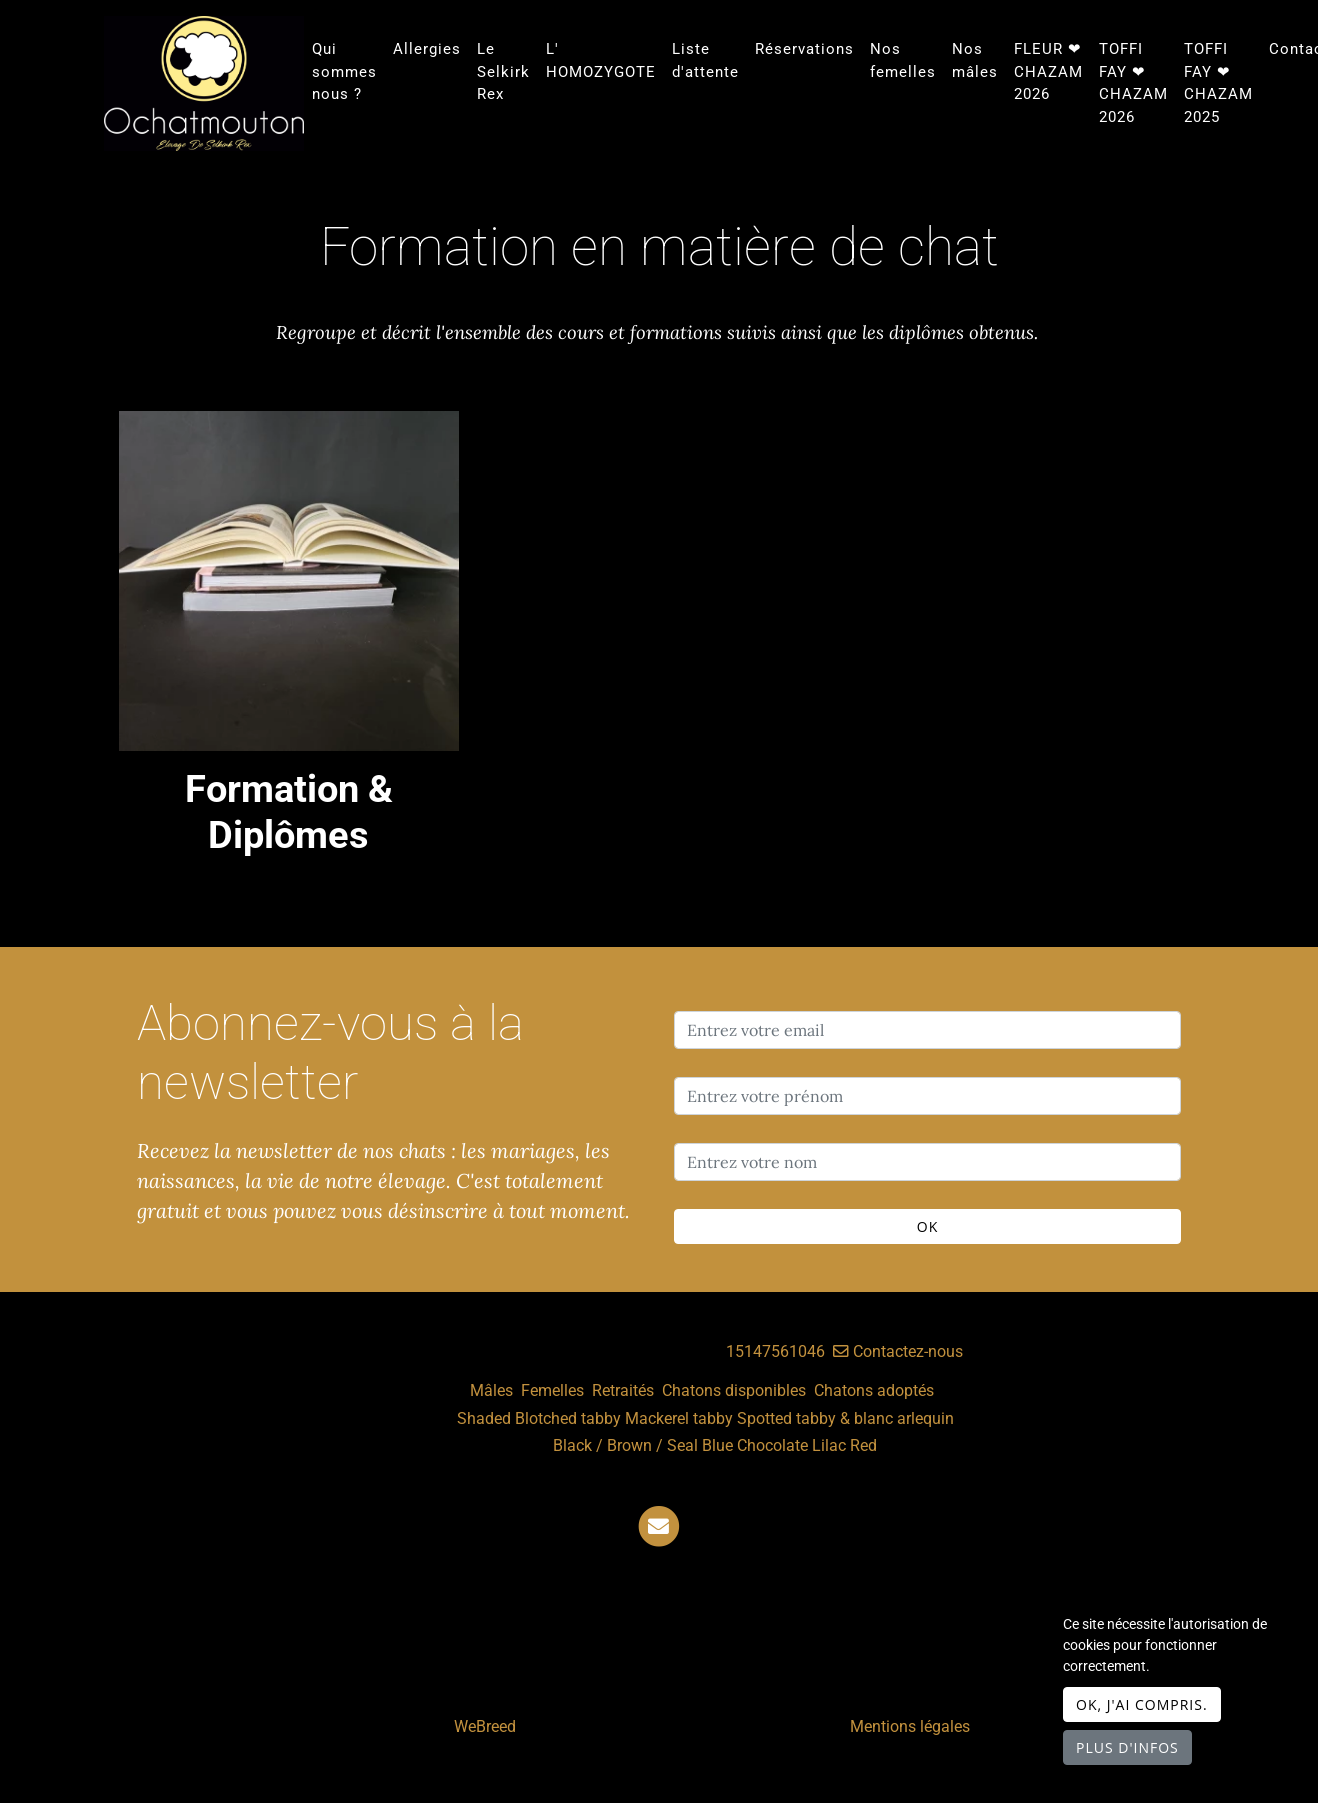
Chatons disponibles (734, 1390)
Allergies (427, 49)
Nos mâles (975, 60)
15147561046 (775, 1351)
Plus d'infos (1127, 1747)
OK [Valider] (927, 1226)
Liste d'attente (705, 60)
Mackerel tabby (679, 1418)
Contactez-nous (898, 1351)
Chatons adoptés (874, 1390)
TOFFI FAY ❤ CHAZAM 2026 (1133, 83)
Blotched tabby (568, 1418)
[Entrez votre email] (927, 1030)
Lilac (829, 1445)
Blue (717, 1445)
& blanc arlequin (897, 1418)
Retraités (623, 1390)
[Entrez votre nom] (927, 1162)
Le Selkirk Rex (503, 71)
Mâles (491, 1390)
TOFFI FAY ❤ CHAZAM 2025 (1218, 83)
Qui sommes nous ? (344, 71)
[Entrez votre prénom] (927, 1096)
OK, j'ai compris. (1142, 1704)
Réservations (804, 49)
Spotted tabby (786, 1418)
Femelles (552, 1390)
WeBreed (485, 1726)
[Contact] (659, 1525)
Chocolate (772, 1445)
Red (863, 1445)
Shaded (484, 1418)
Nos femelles (903, 60)
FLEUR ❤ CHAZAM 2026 (1048, 71)
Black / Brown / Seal (625, 1445)
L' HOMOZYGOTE (601, 60)
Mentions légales (910, 1726)
